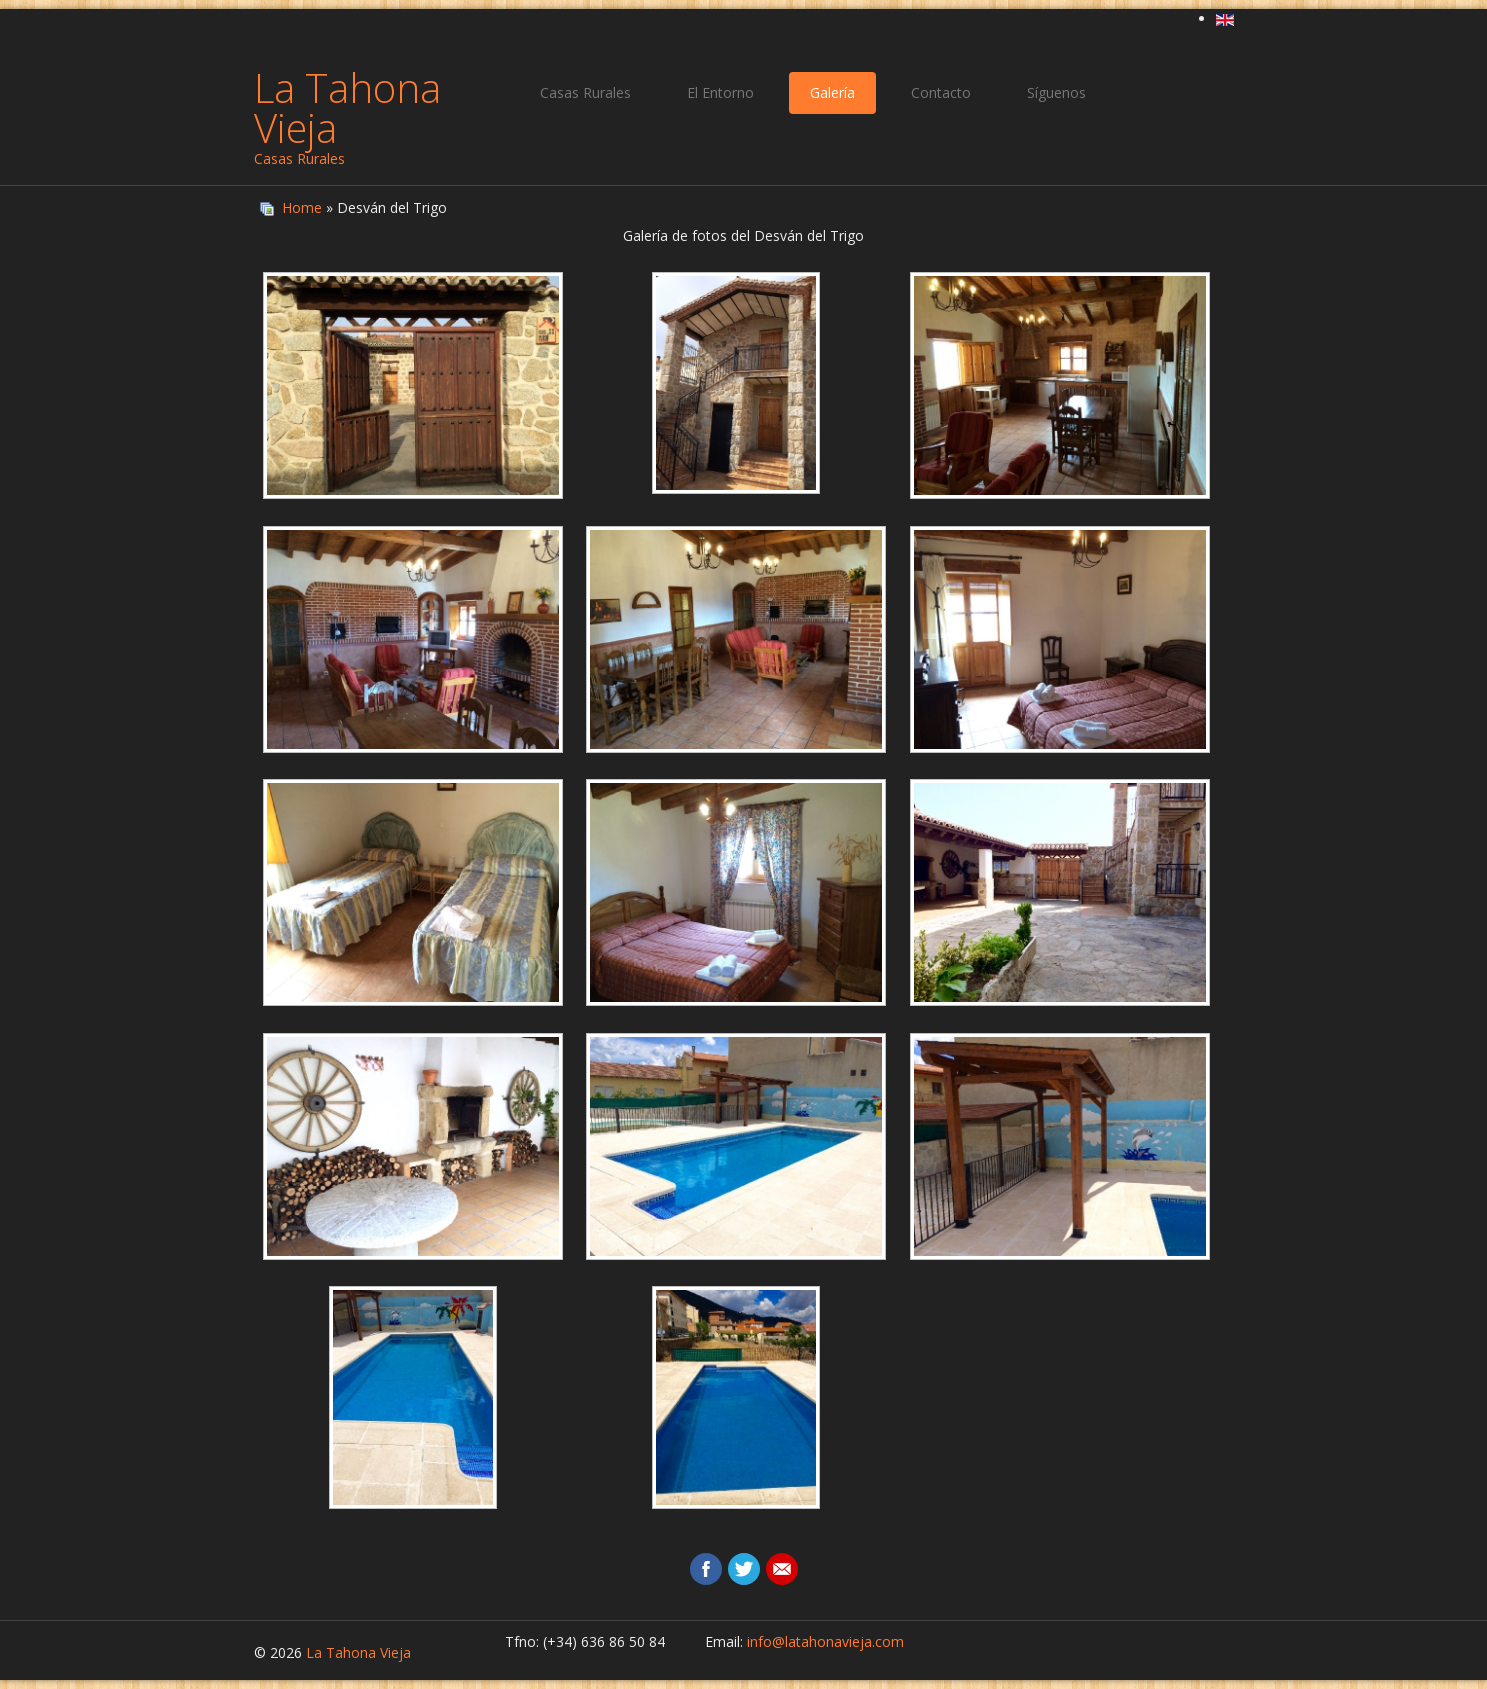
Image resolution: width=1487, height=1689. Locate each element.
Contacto (941, 92)
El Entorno (720, 92)
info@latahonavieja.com (825, 1641)
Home (302, 207)
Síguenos (1056, 92)
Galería (832, 92)
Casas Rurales (585, 92)
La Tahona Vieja (347, 107)
